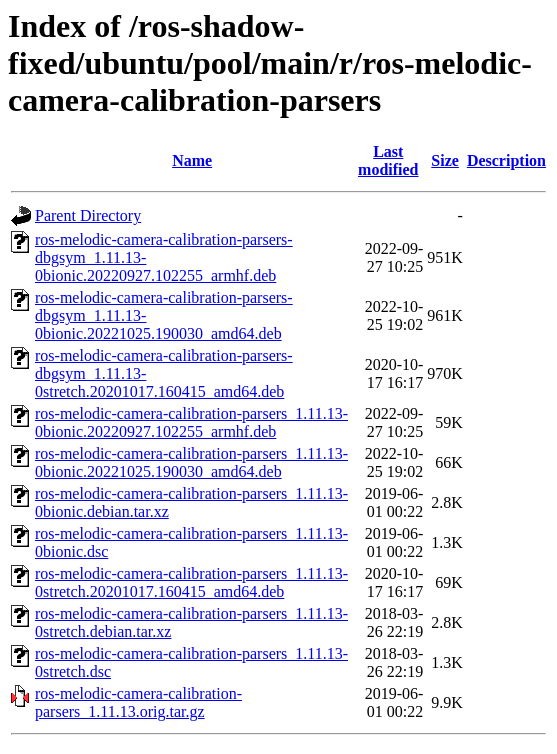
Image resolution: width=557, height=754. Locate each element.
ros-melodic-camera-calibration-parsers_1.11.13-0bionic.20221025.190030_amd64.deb (191, 462)
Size (445, 160)
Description (506, 160)
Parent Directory (88, 215)
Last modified (388, 160)
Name (192, 160)
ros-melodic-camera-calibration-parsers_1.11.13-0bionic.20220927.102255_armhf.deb (191, 422)
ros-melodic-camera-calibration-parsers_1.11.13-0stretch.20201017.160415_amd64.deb (191, 582)
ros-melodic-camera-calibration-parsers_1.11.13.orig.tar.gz (138, 702)
